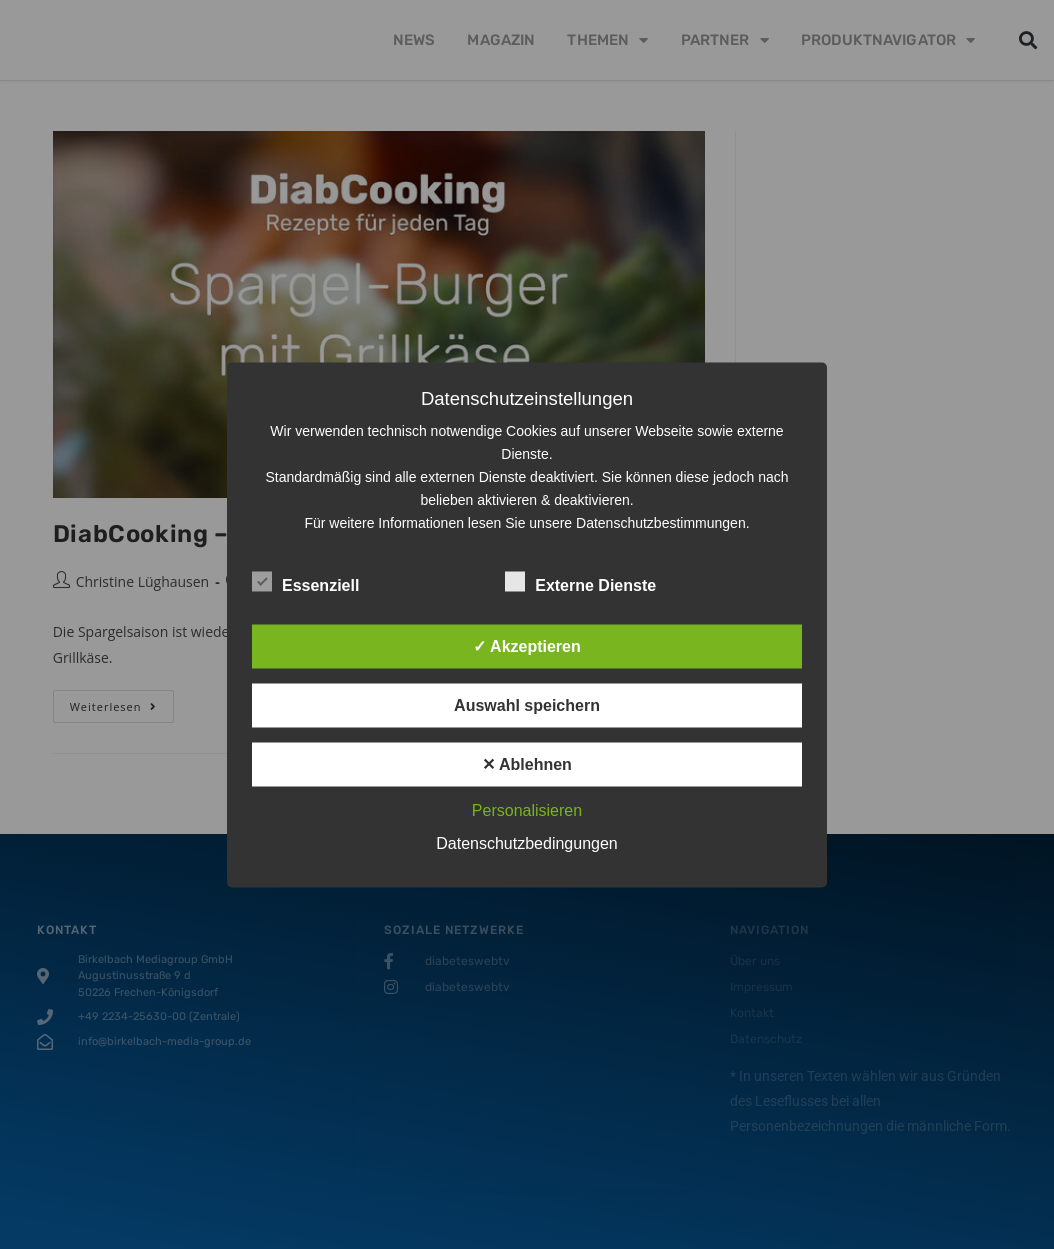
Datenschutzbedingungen (526, 842)
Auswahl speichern (527, 704)
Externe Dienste (580, 581)
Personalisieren (527, 809)
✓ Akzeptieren (527, 645)
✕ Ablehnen (527, 763)
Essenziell (305, 581)
